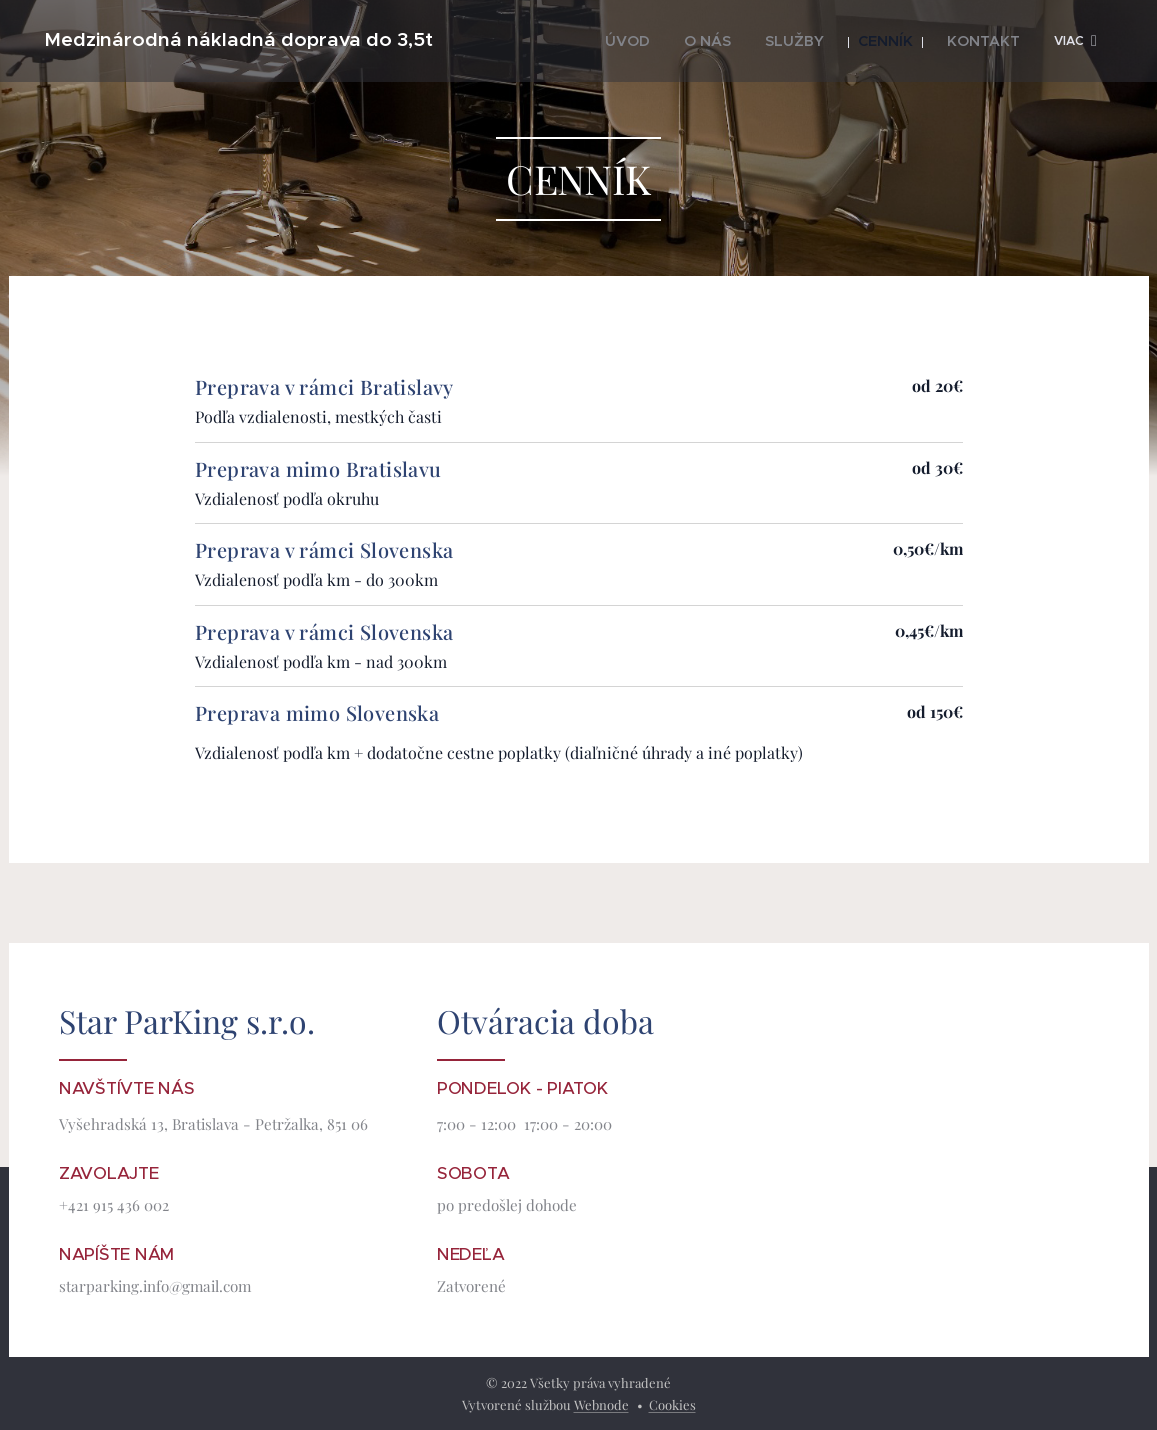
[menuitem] (645, 41)
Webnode (601, 1404)
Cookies (672, 1404)
